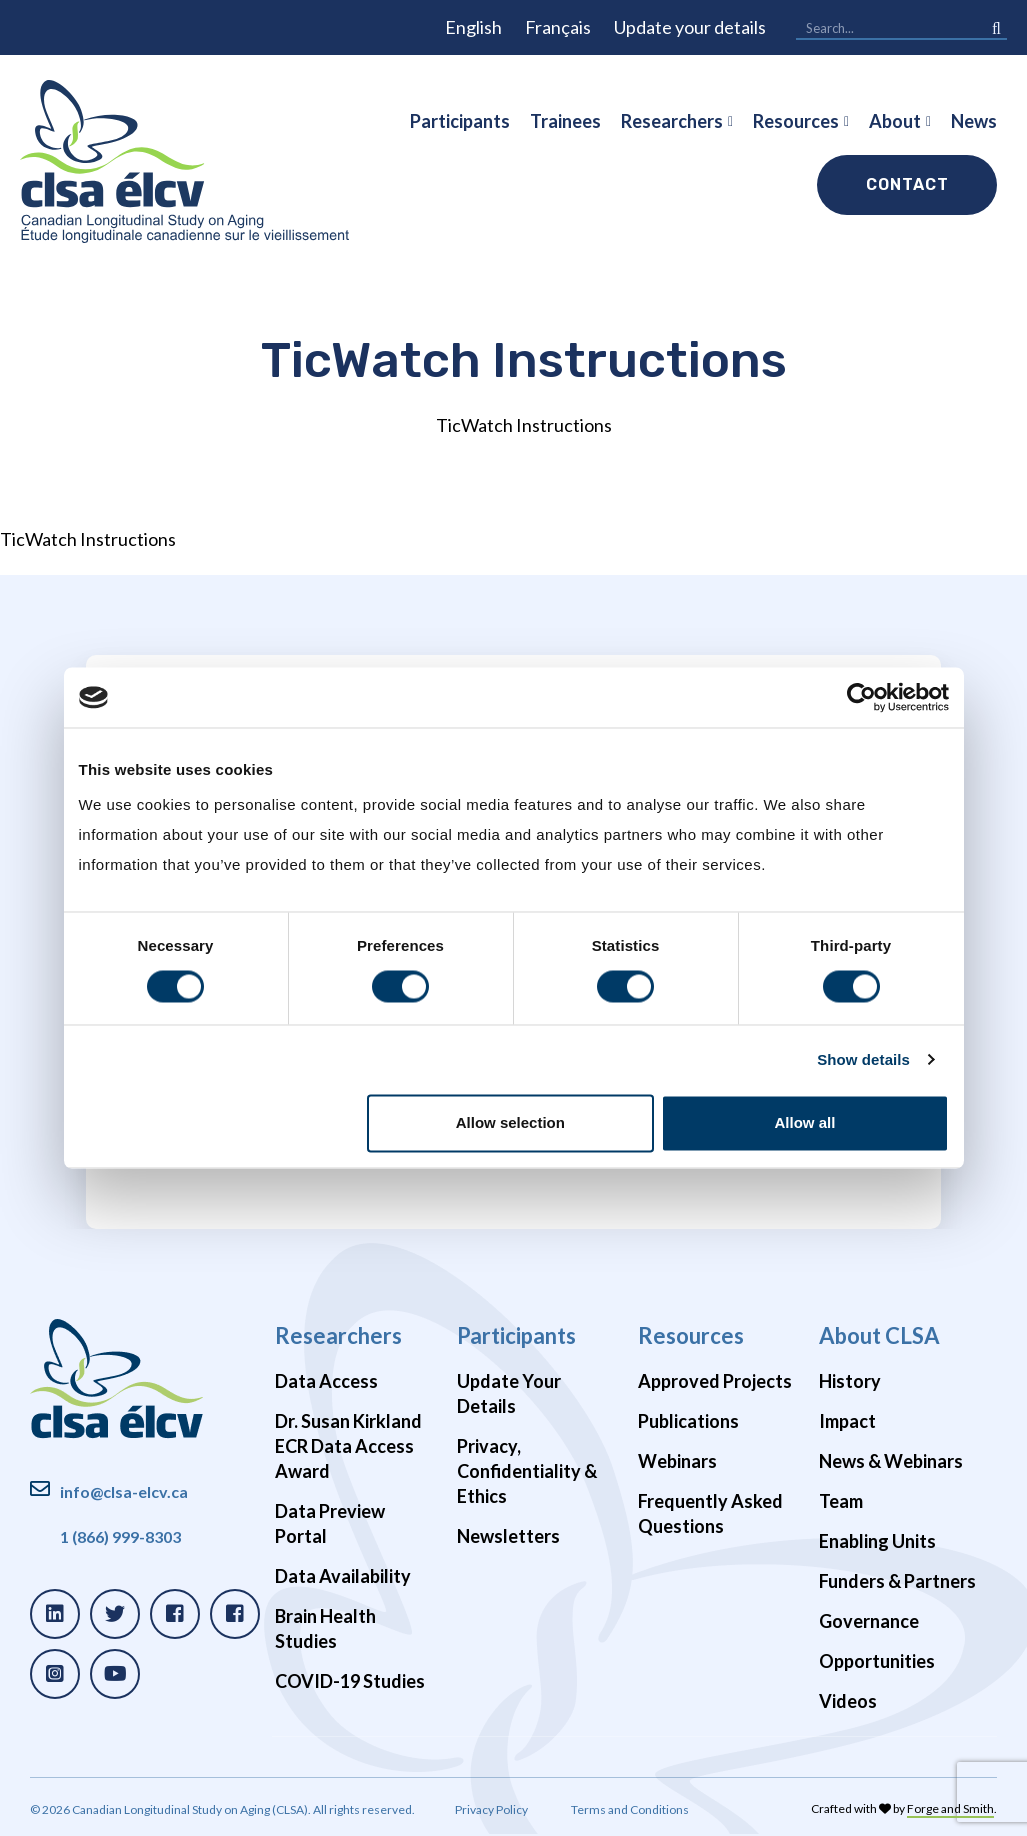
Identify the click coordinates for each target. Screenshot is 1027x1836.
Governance (869, 1621)
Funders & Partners (897, 1581)
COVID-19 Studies (350, 1681)
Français (558, 27)
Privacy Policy (491, 1809)
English (473, 27)
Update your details (690, 27)
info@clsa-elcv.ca (124, 1491)
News (974, 121)
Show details (863, 1059)
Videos (848, 1701)
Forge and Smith (950, 1808)
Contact (907, 184)
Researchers (672, 121)
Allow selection (510, 1123)
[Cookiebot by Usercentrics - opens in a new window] (861, 697)
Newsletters (508, 1536)
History (850, 1381)
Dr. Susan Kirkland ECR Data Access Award (348, 1446)
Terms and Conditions (630, 1809)
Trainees (565, 121)
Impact (847, 1421)
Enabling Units (877, 1541)
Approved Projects (715, 1381)
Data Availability (343, 1576)
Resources (796, 121)
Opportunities (877, 1661)
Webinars (677, 1461)
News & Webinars (891, 1461)
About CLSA (879, 1335)
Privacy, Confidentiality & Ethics (527, 1471)
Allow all (805, 1123)
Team (841, 1501)
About (895, 121)
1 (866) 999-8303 (120, 1536)
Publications (688, 1421)
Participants (460, 121)
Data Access (326, 1381)
